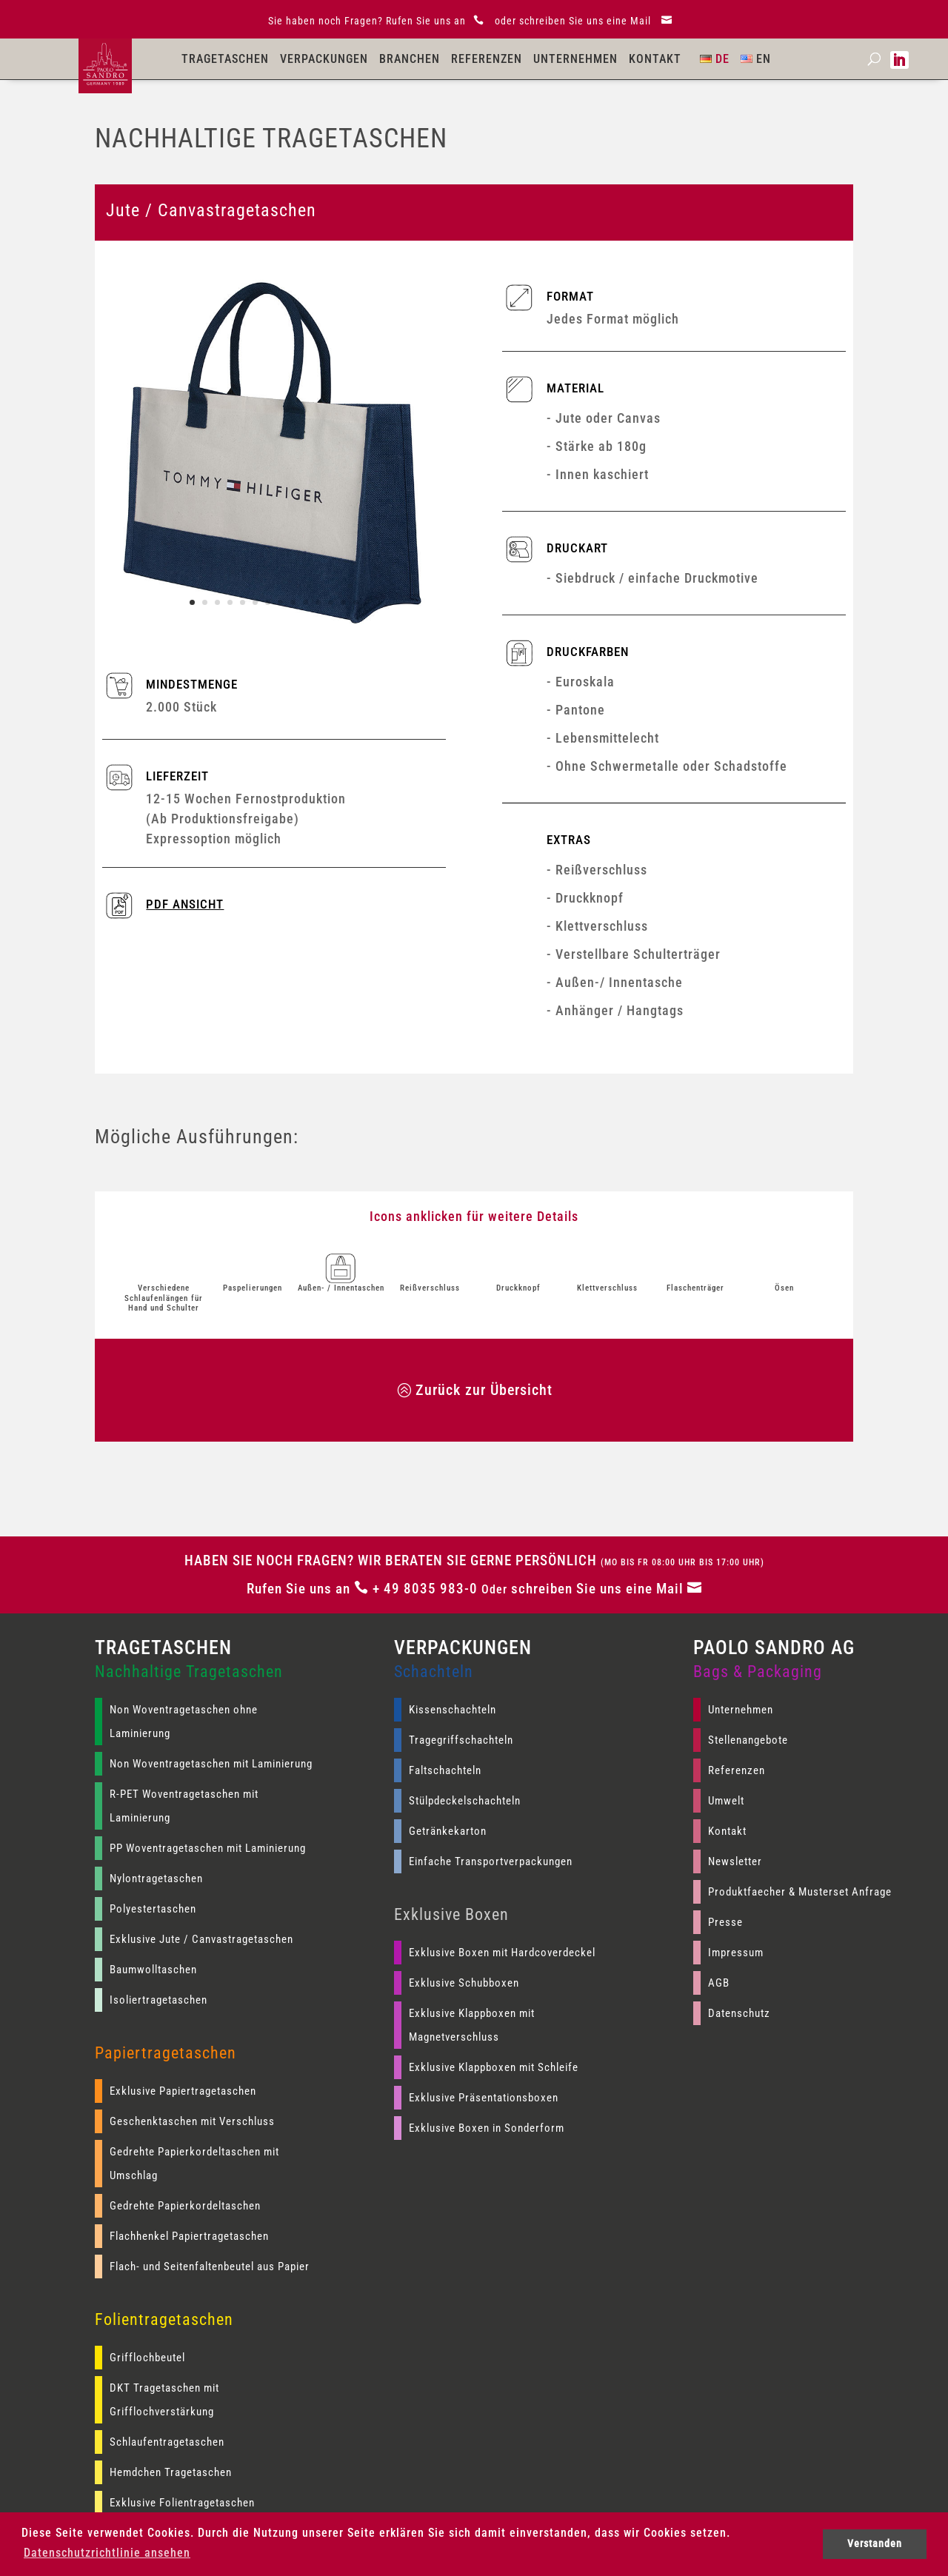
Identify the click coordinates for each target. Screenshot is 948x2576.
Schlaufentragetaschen (167, 2442)
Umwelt (726, 1800)
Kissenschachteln (452, 1709)
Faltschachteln (445, 1770)
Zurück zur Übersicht (484, 1390)
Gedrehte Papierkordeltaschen (185, 2205)
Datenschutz (739, 2013)
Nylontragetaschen (156, 1878)
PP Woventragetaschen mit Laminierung (208, 1848)
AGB (719, 1983)
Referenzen (486, 59)
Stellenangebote (748, 1740)
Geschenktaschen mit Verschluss (192, 2121)
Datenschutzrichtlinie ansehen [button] (107, 2553)
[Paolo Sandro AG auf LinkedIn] (899, 60)
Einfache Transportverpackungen (491, 1861)
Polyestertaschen (153, 1909)
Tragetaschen (225, 59)
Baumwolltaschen (153, 1969)
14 (355, 602)
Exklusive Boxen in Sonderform (486, 2128)
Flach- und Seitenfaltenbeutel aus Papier (210, 2266)
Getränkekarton (448, 1831)
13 (343, 602)
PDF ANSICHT (185, 904)
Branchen (409, 59)
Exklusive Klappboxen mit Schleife (493, 2067)
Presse (725, 1922)
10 (305, 602)
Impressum (736, 1952)
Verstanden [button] (874, 2543)
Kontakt (655, 59)
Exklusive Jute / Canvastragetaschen (201, 1939)
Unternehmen (575, 59)
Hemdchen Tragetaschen (171, 2472)
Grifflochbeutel (147, 2357)
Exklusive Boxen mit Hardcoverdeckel (502, 1952)
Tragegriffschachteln (461, 1740)
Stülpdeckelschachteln (465, 1800)
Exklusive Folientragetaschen (182, 2502)
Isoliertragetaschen (158, 2000)
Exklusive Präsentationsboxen (483, 2097)
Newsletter (735, 1861)
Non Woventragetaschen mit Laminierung (211, 1763)
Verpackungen (324, 59)
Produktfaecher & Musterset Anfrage (800, 1891)
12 (330, 602)
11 (318, 602)
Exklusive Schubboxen (464, 1983)
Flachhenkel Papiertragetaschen (189, 2236)
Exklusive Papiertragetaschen (183, 2091)
